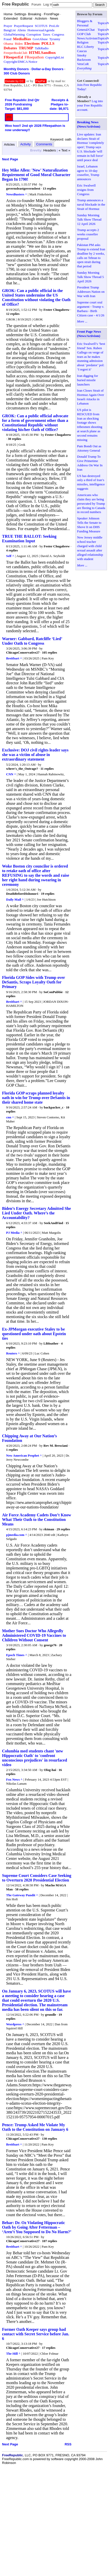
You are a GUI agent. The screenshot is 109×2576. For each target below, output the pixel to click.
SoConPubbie (53, 992)
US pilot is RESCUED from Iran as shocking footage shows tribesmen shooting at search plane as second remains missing (89, 425)
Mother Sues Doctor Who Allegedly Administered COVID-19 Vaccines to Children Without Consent (34, 1635)
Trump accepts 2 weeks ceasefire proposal (88, 234)
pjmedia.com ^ (16, 1535)
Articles (9, 144)
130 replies (49, 2138)
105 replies (49, 652)
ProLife (54, 26)
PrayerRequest (23, 26)
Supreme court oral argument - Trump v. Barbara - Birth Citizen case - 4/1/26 (90, 308)
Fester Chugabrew (56, 310)
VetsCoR (83, 64)
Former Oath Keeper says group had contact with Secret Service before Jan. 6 (35, 2334)
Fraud (7, 39)
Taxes (46, 34)
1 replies (12, 1450)
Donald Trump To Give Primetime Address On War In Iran (89, 463)
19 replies (47, 894)
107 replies (49, 2241)
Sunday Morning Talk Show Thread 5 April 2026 (90, 277)
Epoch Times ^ (16, 1655)
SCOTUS (41, 26)
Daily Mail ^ (15, 899)
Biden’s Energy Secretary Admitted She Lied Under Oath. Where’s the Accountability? (36, 1213)
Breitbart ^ (14, 658)
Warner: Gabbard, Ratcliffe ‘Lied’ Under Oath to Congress (32, 641)
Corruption (33, 34)
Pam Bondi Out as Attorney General (89, 448)
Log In (47, 4)
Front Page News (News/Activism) (89, 334)
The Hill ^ (13, 2353)
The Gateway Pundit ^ (22, 1895)
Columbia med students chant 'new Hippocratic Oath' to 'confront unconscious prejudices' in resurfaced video (34, 1758)
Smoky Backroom (84, 57)
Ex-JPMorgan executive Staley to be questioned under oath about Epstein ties (34, 1333)
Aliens (21, 30)
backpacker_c (53, 1107)
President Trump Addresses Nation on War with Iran (90, 291)
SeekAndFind (53, 1223)
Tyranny (54, 39)
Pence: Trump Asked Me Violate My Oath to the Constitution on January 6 (35, 2127)
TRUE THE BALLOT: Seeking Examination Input (29, 538)
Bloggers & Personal (84, 23)
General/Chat (86, 30)
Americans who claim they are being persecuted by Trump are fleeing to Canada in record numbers (91, 503)
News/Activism (87, 38)
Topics (102, 23)
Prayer (8, 26)
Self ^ (10, 556)
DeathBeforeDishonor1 (22, 894)
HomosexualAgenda (40, 30)
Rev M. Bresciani (55, 1445)
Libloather (50, 1343)
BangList (10, 30)
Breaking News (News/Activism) (88, 124)
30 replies (14, 439)
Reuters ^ (13, 1353)
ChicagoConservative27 (22, 652)
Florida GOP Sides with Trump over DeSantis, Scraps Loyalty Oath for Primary (33, 982)
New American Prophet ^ (24, 1455)
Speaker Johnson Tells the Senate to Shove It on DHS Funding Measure (89, 524)
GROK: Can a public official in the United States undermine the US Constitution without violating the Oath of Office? (36, 297)
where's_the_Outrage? (22, 768)
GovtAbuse (40, 39)
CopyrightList (54, 57)
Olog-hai (50, 1770)
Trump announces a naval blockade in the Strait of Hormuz (91, 204)
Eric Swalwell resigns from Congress (86, 189)
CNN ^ (11, 774)
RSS (68, 2444)
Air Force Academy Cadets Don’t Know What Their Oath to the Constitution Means (36, 1519)
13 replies (49, 188)
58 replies (22, 1889)
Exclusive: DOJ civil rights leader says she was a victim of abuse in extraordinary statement (35, 754)
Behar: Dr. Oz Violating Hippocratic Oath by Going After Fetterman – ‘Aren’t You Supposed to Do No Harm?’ (36, 2227)
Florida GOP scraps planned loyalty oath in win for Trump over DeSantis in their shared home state (36, 1097)
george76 (50, 1645)
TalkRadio (42, 48)
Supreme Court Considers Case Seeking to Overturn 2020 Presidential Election (36, 1877)
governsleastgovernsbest (23, 188)
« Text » (64, 150)
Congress (58, 34)
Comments (44, 144)
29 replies (63, 1529)
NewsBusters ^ (16, 194)
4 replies (12, 550)
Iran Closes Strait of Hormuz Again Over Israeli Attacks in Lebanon (90, 397)
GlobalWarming (14, 34)
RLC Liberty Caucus (85, 49)
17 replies (48, 2348)
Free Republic (15, 4)
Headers (49, 150)
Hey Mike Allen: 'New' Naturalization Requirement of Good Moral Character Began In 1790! (36, 174)
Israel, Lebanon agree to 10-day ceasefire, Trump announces (88, 172)
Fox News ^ (14, 1779)
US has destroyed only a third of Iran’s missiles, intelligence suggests (91, 482)
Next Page (10, 159)
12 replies (13, 314)
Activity (25, 144)
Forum (36, 4)
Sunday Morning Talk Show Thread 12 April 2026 (89, 219)
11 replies (47, 768)
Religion (82, 42)
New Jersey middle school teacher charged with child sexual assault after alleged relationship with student (90, 548)
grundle (50, 2014)
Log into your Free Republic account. (90, 105)
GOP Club (84, 34)
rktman (48, 1529)
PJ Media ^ (14, 1233)
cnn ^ (10, 1117)
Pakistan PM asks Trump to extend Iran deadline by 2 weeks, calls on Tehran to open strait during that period (91, 255)
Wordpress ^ (15, 2024)
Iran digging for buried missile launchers (87, 380)
